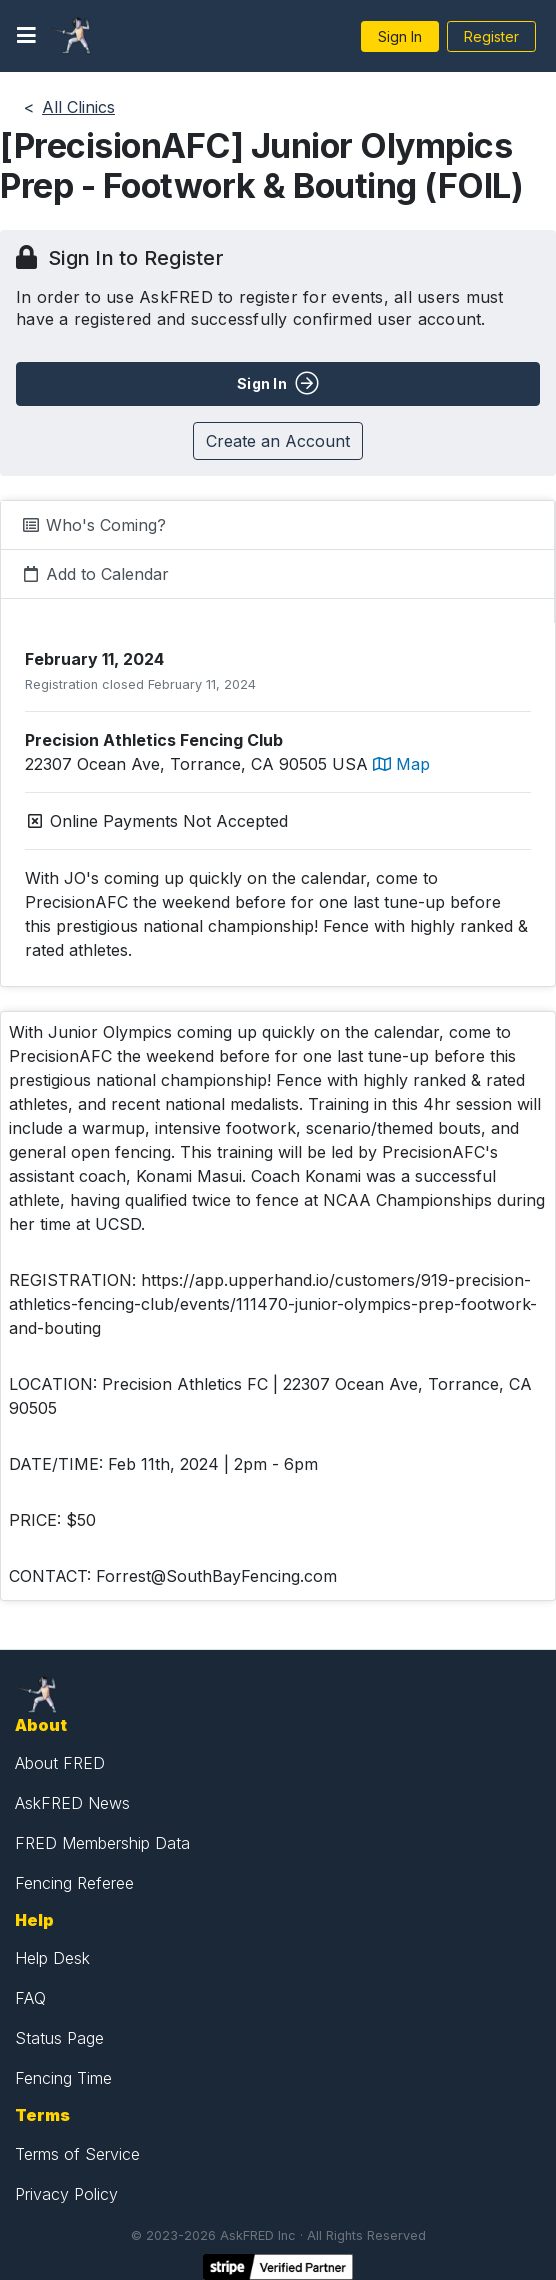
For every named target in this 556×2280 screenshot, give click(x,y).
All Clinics (78, 107)
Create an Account (278, 441)
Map (401, 764)
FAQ (30, 1998)
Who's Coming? (93, 525)
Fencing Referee (74, 1883)
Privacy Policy (66, 2194)
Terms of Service (77, 2154)
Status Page (59, 2038)
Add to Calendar (95, 574)
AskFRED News (72, 1803)
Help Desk (52, 1958)
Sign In (400, 36)
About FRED (60, 1763)
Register (491, 36)
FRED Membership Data (102, 1843)
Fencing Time (63, 2078)
